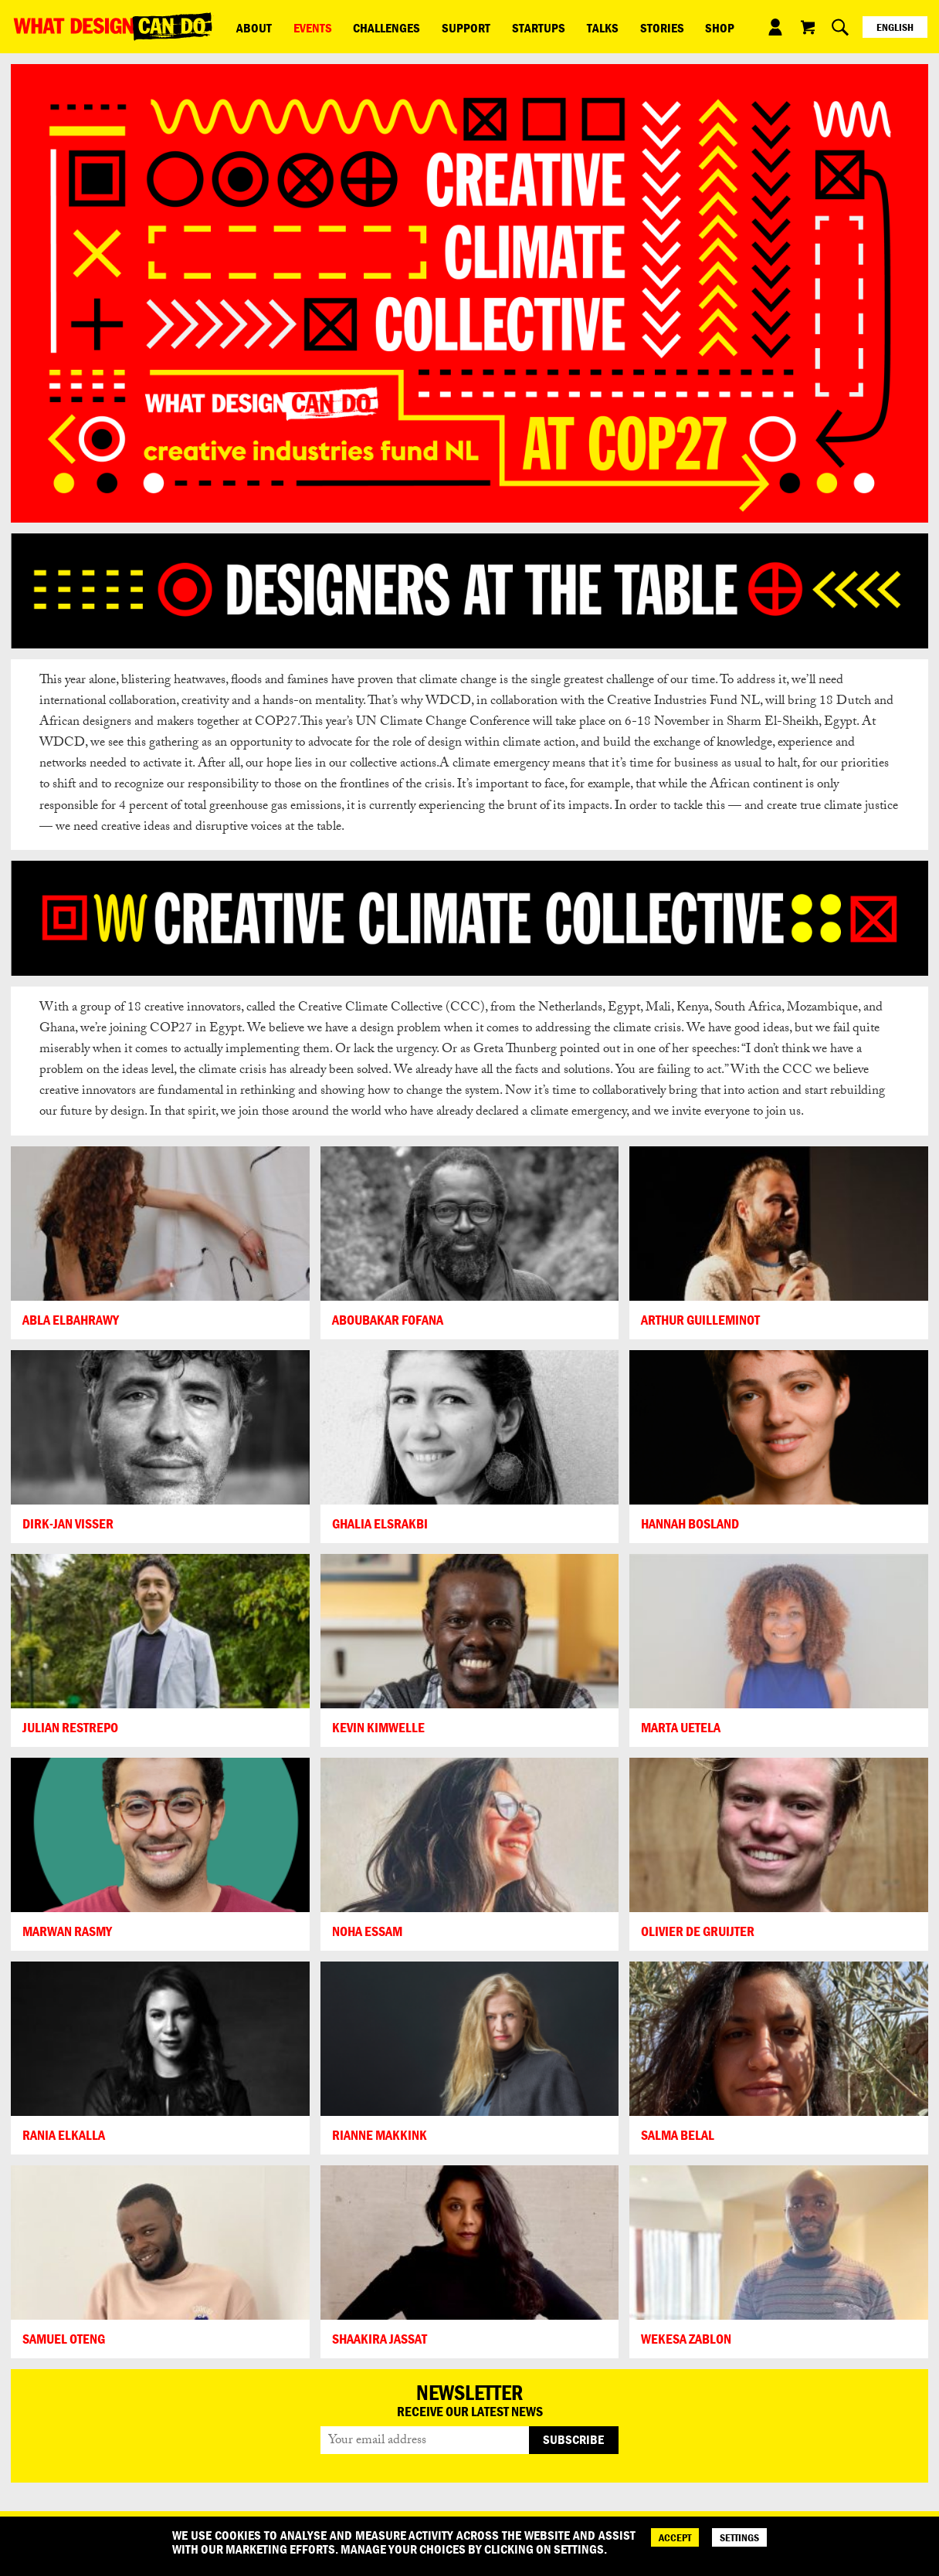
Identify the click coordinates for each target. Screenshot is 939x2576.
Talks (548, 26)
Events (298, 26)
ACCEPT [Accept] (675, 2537)
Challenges (362, 26)
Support (432, 26)
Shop (646, 26)
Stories (598, 26)
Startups (494, 26)
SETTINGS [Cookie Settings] (739, 2537)
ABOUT (249, 26)
